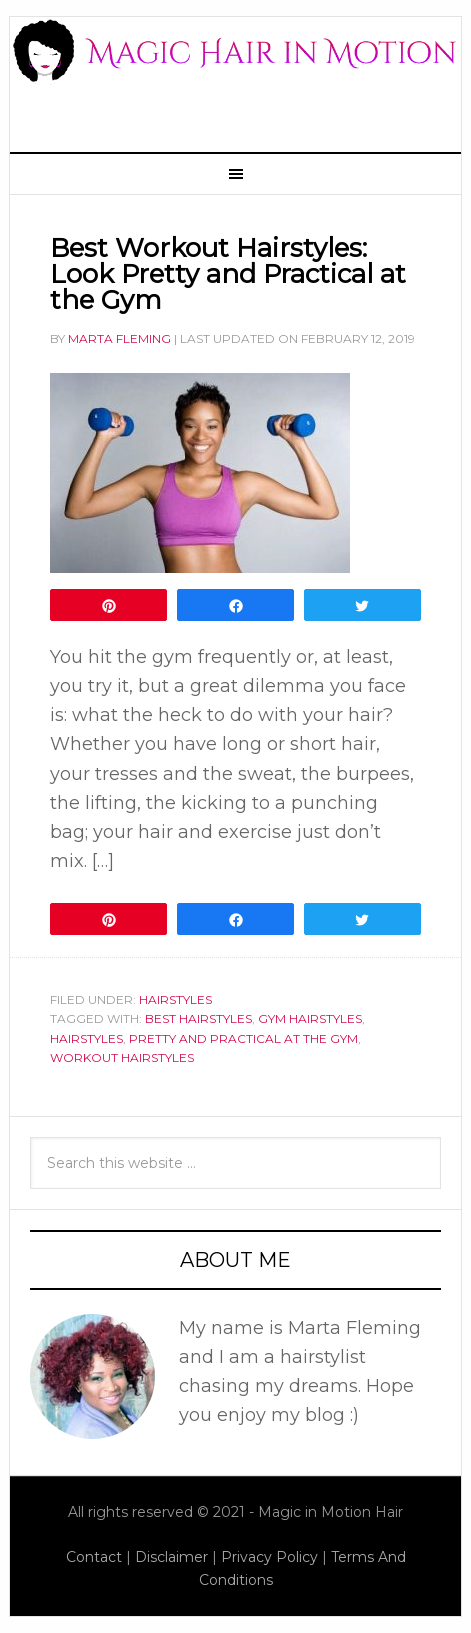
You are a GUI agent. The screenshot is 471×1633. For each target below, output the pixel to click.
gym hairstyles (310, 1018)
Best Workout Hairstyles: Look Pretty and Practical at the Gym (228, 274)
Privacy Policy (269, 1557)
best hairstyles (198, 1018)
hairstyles (86, 1038)
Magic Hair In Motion (235, 73)
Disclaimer (171, 1557)
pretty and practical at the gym (243, 1038)
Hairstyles (175, 999)
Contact (94, 1557)
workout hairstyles (122, 1057)
